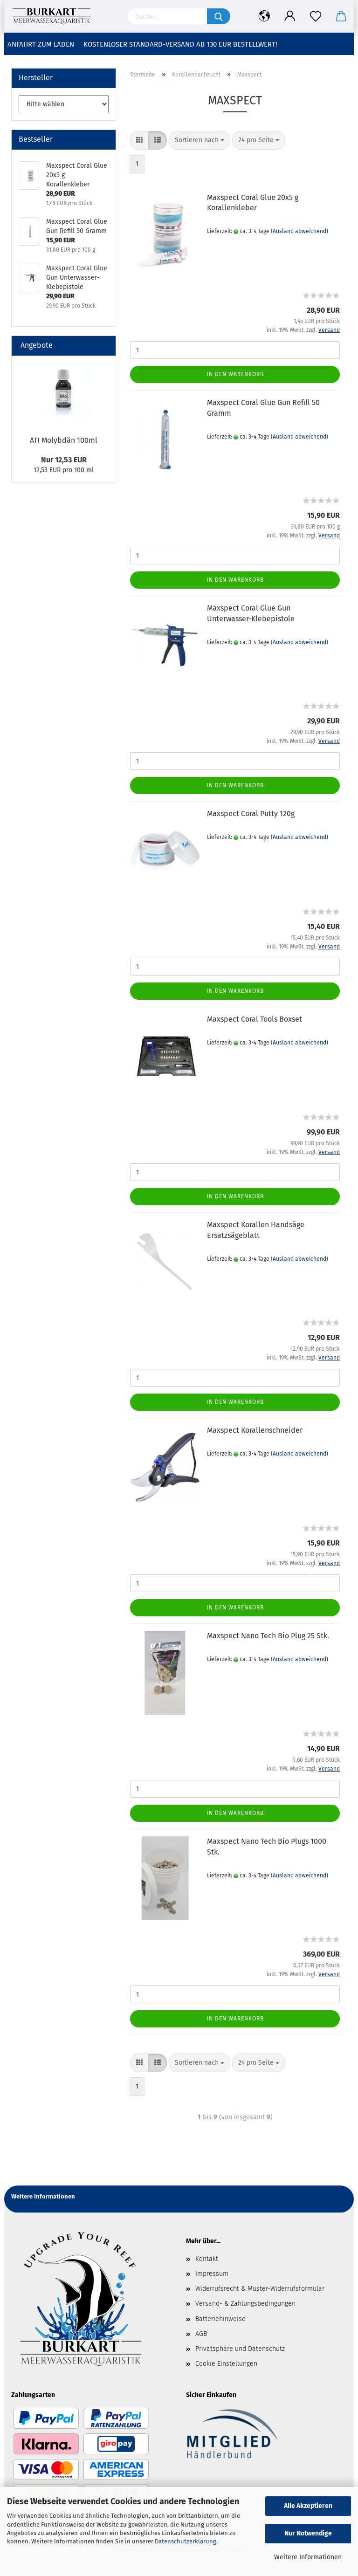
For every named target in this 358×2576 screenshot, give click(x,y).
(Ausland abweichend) (299, 231)
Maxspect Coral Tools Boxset (254, 1019)
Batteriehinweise (220, 2319)
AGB (201, 2334)
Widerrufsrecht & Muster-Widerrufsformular (259, 2289)
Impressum (211, 2274)
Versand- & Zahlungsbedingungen (245, 2304)
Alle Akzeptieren (308, 2506)
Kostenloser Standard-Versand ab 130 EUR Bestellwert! (180, 44)
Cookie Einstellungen (226, 2364)
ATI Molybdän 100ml (63, 440)
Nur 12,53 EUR (64, 459)
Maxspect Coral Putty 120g (251, 813)
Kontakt (206, 2259)
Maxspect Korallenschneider (255, 1430)
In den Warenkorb (235, 374)
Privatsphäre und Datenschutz (240, 2349)
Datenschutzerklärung (185, 2541)
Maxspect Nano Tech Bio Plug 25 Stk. (268, 1635)
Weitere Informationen (308, 2557)
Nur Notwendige (308, 2533)
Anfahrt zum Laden (40, 44)
